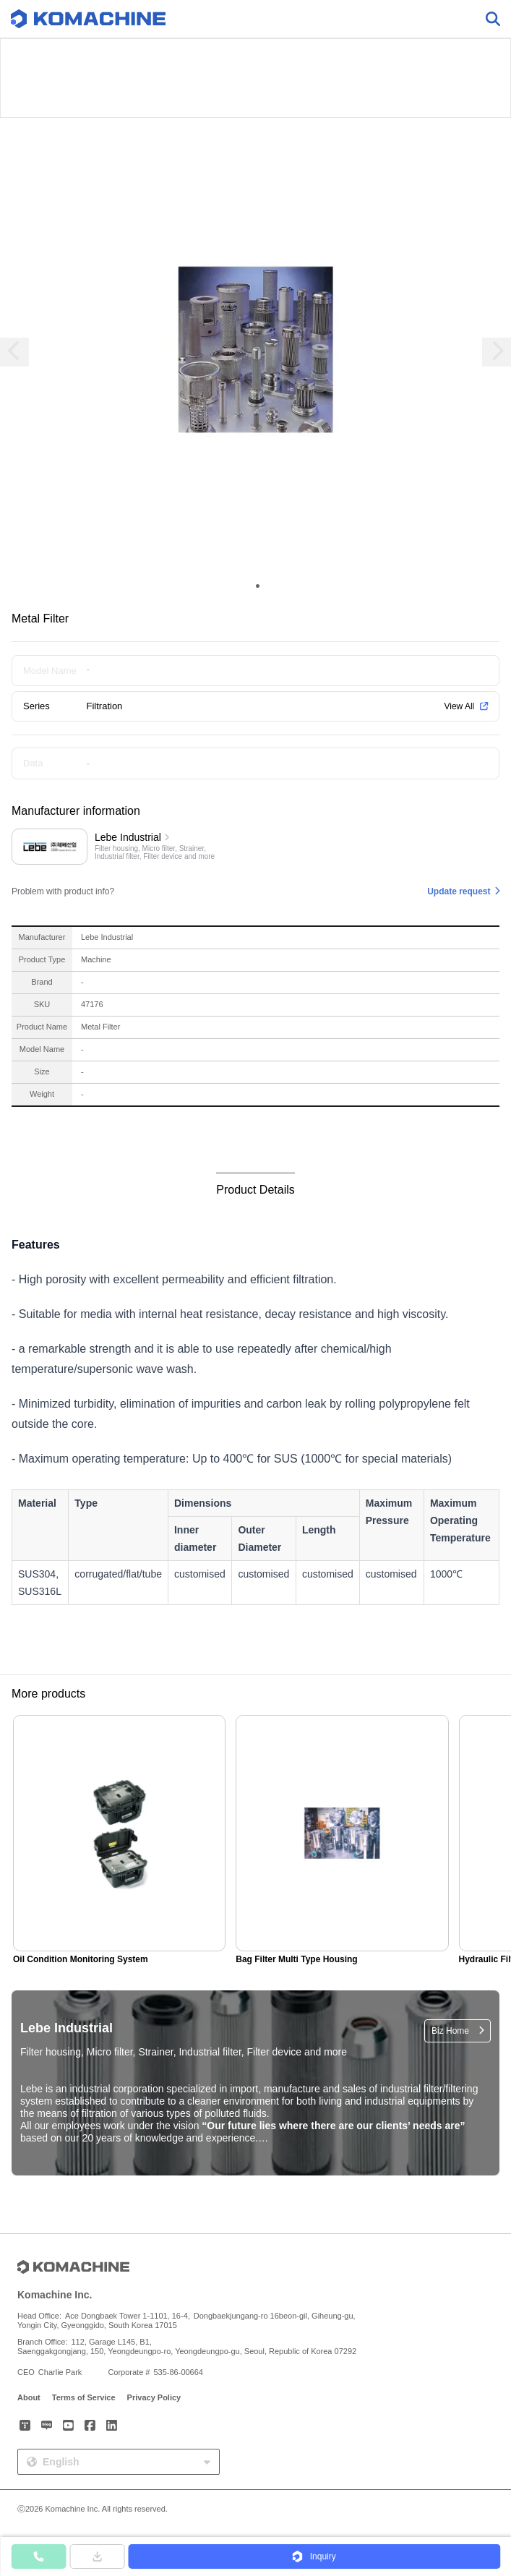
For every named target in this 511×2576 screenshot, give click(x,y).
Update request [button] (458, 891)
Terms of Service (84, 2397)
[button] (314, 2556)
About (28, 2397)
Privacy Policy (154, 2397)
